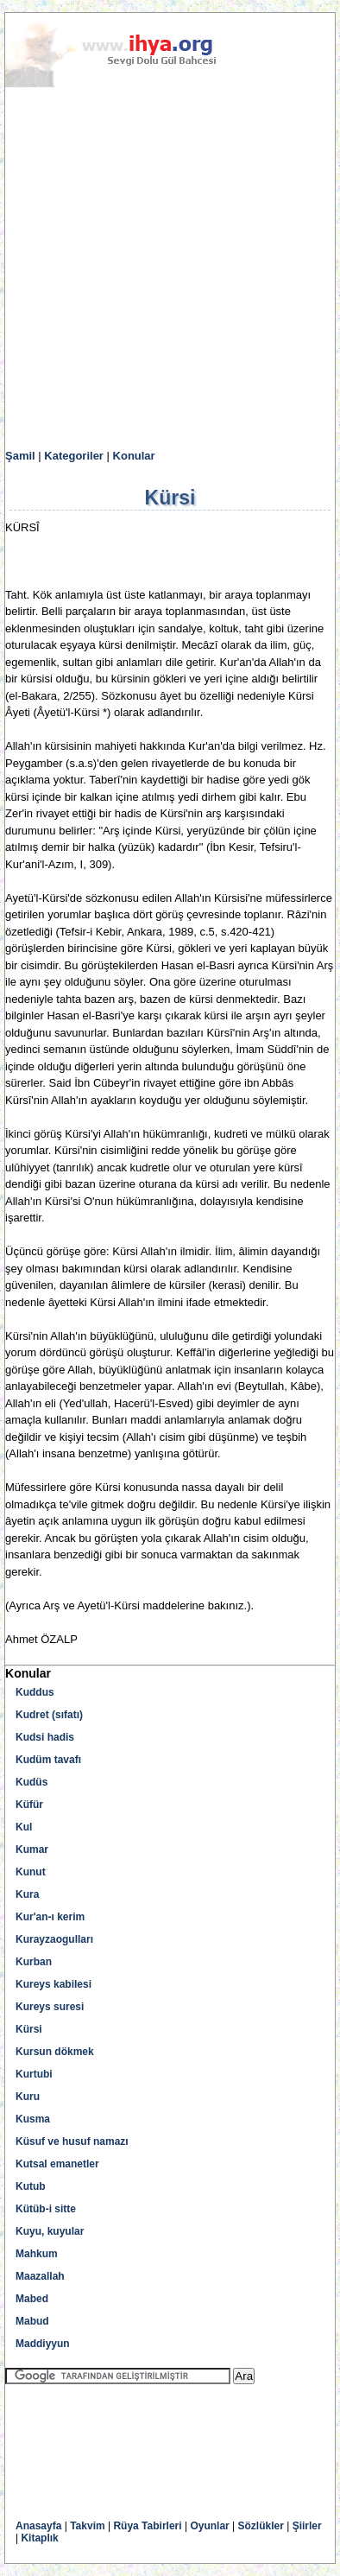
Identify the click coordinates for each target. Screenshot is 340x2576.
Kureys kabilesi (53, 1984)
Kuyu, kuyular (50, 2231)
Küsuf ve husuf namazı (72, 2141)
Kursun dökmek (55, 2052)
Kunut (31, 1872)
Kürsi (29, 2029)
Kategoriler (74, 455)
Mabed (32, 2299)
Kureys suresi (50, 2007)
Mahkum (37, 2254)
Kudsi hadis (45, 1737)
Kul (24, 1827)
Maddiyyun (43, 2344)
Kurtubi (34, 2074)
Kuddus (35, 1692)
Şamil (20, 455)
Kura (27, 1894)
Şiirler (307, 2526)
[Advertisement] (170, 268)
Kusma (33, 2119)
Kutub (31, 2186)
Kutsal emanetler (57, 2164)
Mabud (32, 2321)
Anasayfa (38, 2526)
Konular (134, 455)
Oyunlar (209, 2526)
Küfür (29, 1805)
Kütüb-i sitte (46, 2209)
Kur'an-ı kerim (50, 1917)
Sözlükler (261, 2526)
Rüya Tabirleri (147, 2526)
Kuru (28, 2097)
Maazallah (40, 2276)
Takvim (87, 2526)
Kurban (34, 1962)
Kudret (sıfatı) (49, 1715)
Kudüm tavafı (48, 1760)
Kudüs (31, 1782)
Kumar (32, 1849)
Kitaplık (39, 2538)
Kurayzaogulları (54, 1939)
